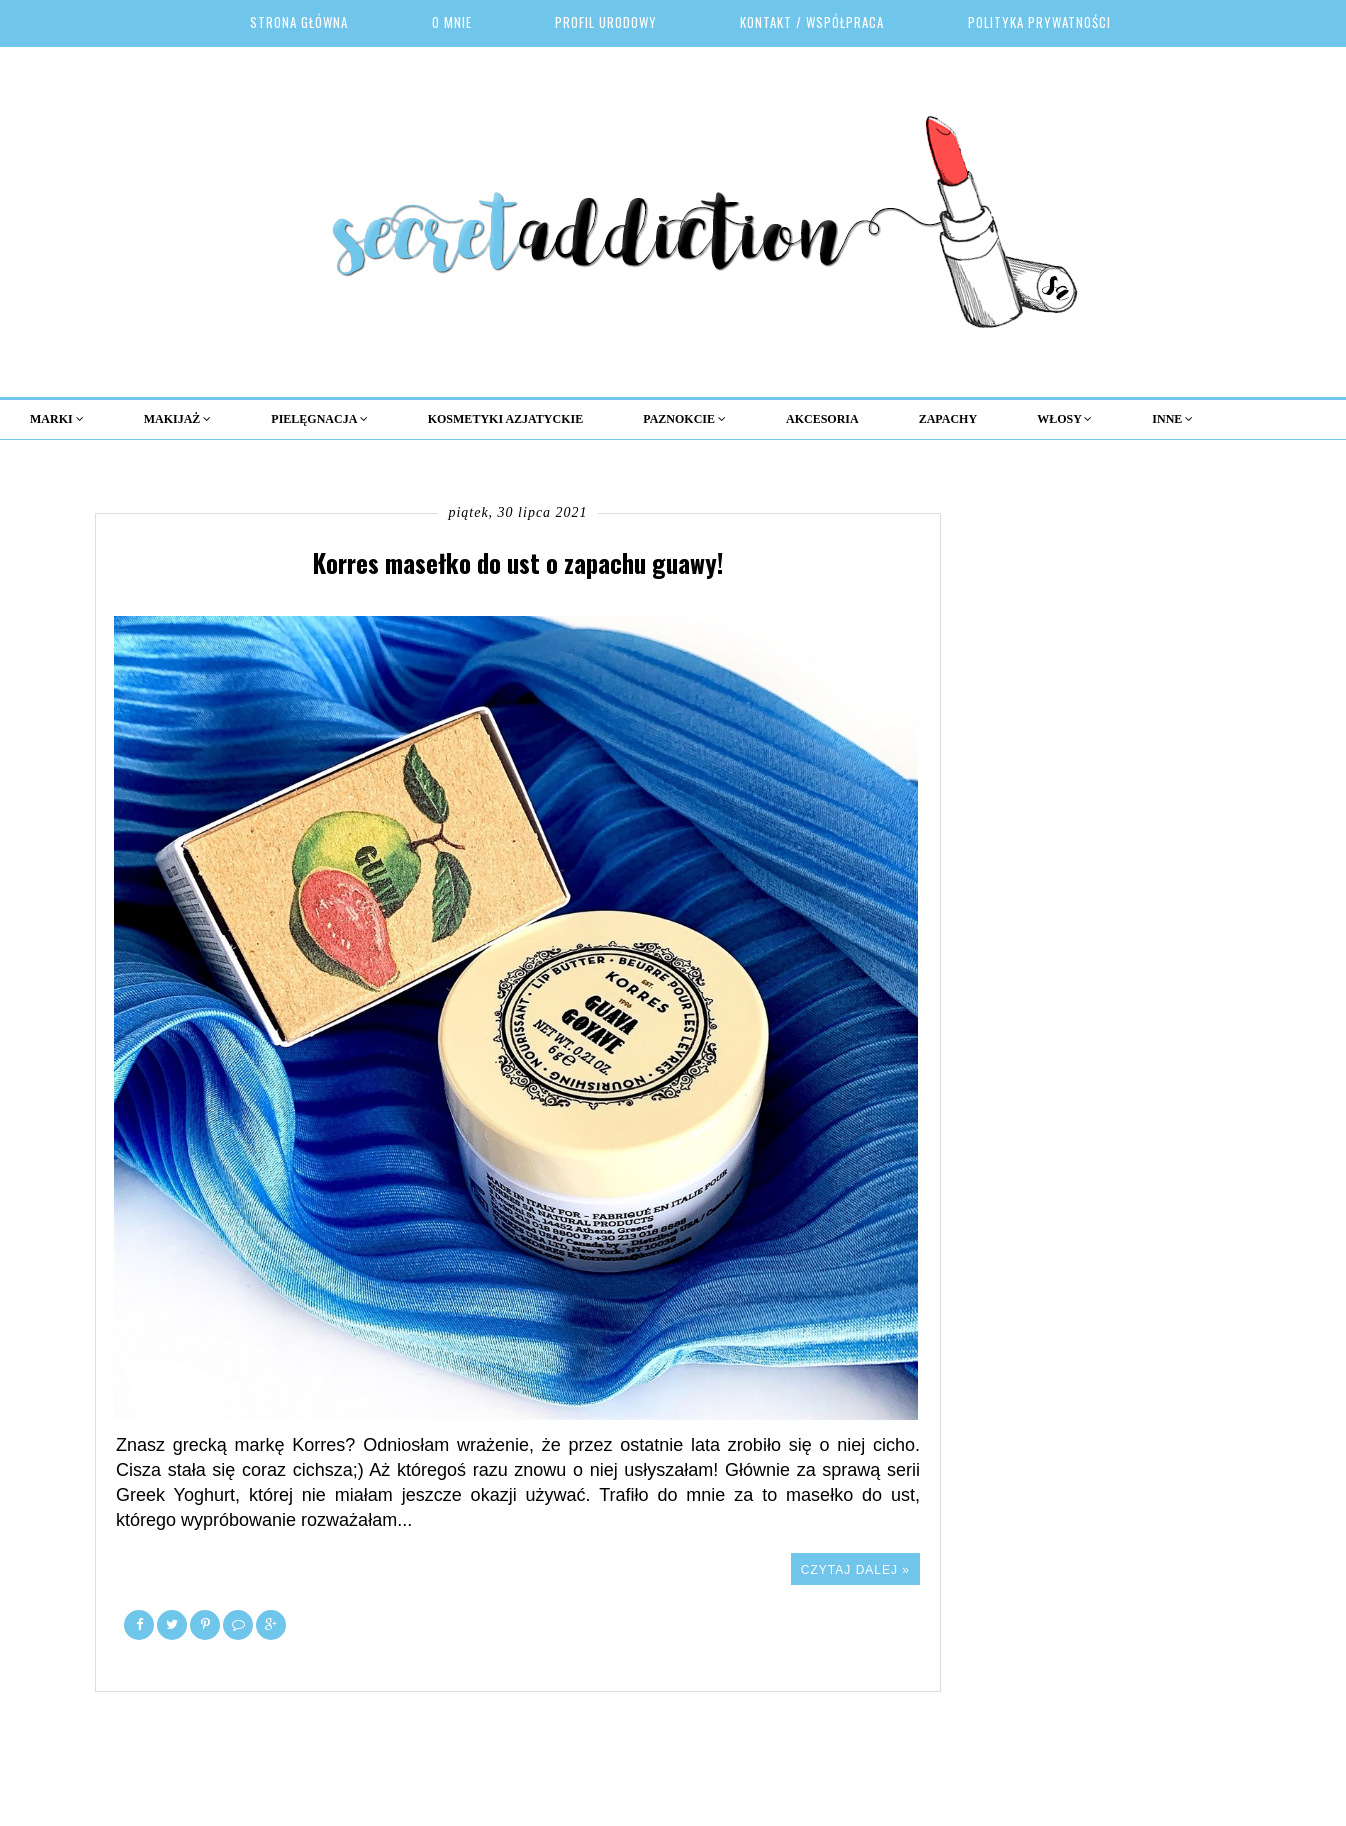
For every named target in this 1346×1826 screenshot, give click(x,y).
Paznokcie (684, 419)
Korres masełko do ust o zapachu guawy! (518, 562)
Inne (1172, 419)
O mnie (452, 22)
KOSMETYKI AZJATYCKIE (505, 419)
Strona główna (299, 22)
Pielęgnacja (319, 419)
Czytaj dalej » (855, 1570)
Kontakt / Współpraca (812, 22)
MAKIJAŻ (178, 419)
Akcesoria (822, 419)
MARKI (57, 419)
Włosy (1064, 419)
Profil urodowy (606, 22)
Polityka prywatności (1039, 22)
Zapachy (948, 419)
